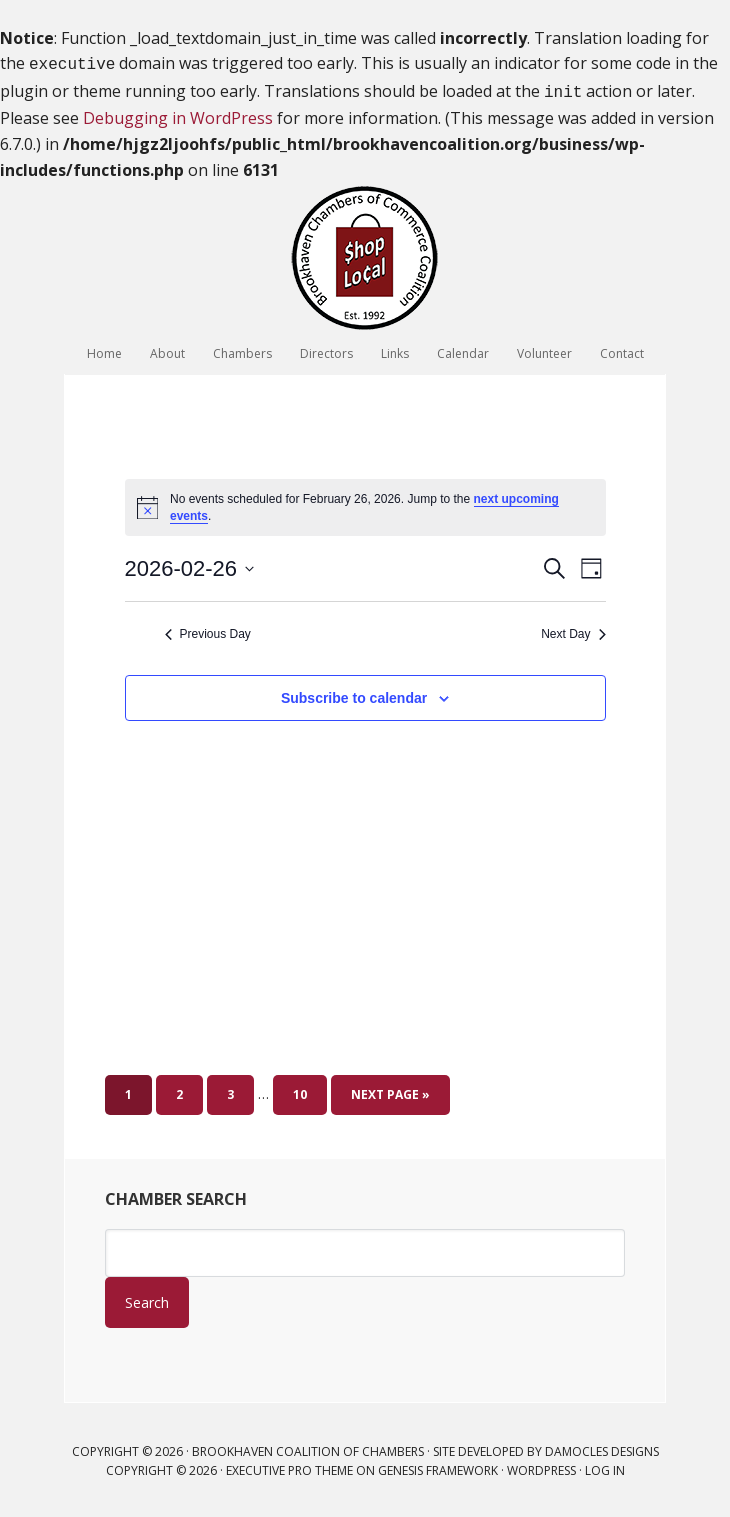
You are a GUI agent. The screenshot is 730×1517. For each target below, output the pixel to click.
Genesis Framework (438, 1466)
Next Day (573, 630)
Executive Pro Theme (289, 1466)
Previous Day (208, 630)
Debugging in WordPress (178, 114)
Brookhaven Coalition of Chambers (365, 254)
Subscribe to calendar (354, 694)
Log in (605, 1466)
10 (300, 1090)
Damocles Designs (602, 1447)
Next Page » (390, 1090)
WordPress (541, 1466)
